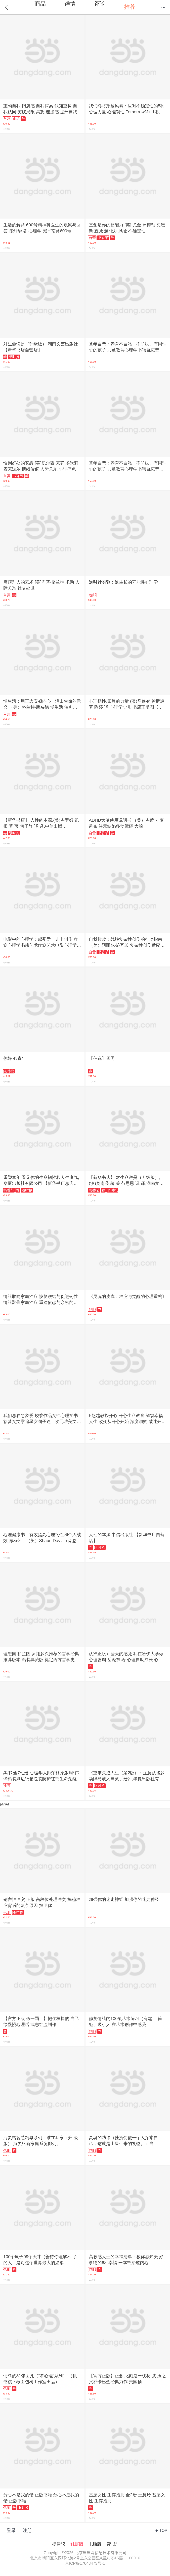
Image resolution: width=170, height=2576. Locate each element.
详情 (70, 3)
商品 (40, 3)
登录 (11, 2530)
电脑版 (94, 2544)
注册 (27, 2530)
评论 (100, 3)
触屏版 (76, 2544)
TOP (163, 2530)
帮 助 (112, 2544)
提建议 (58, 2544)
